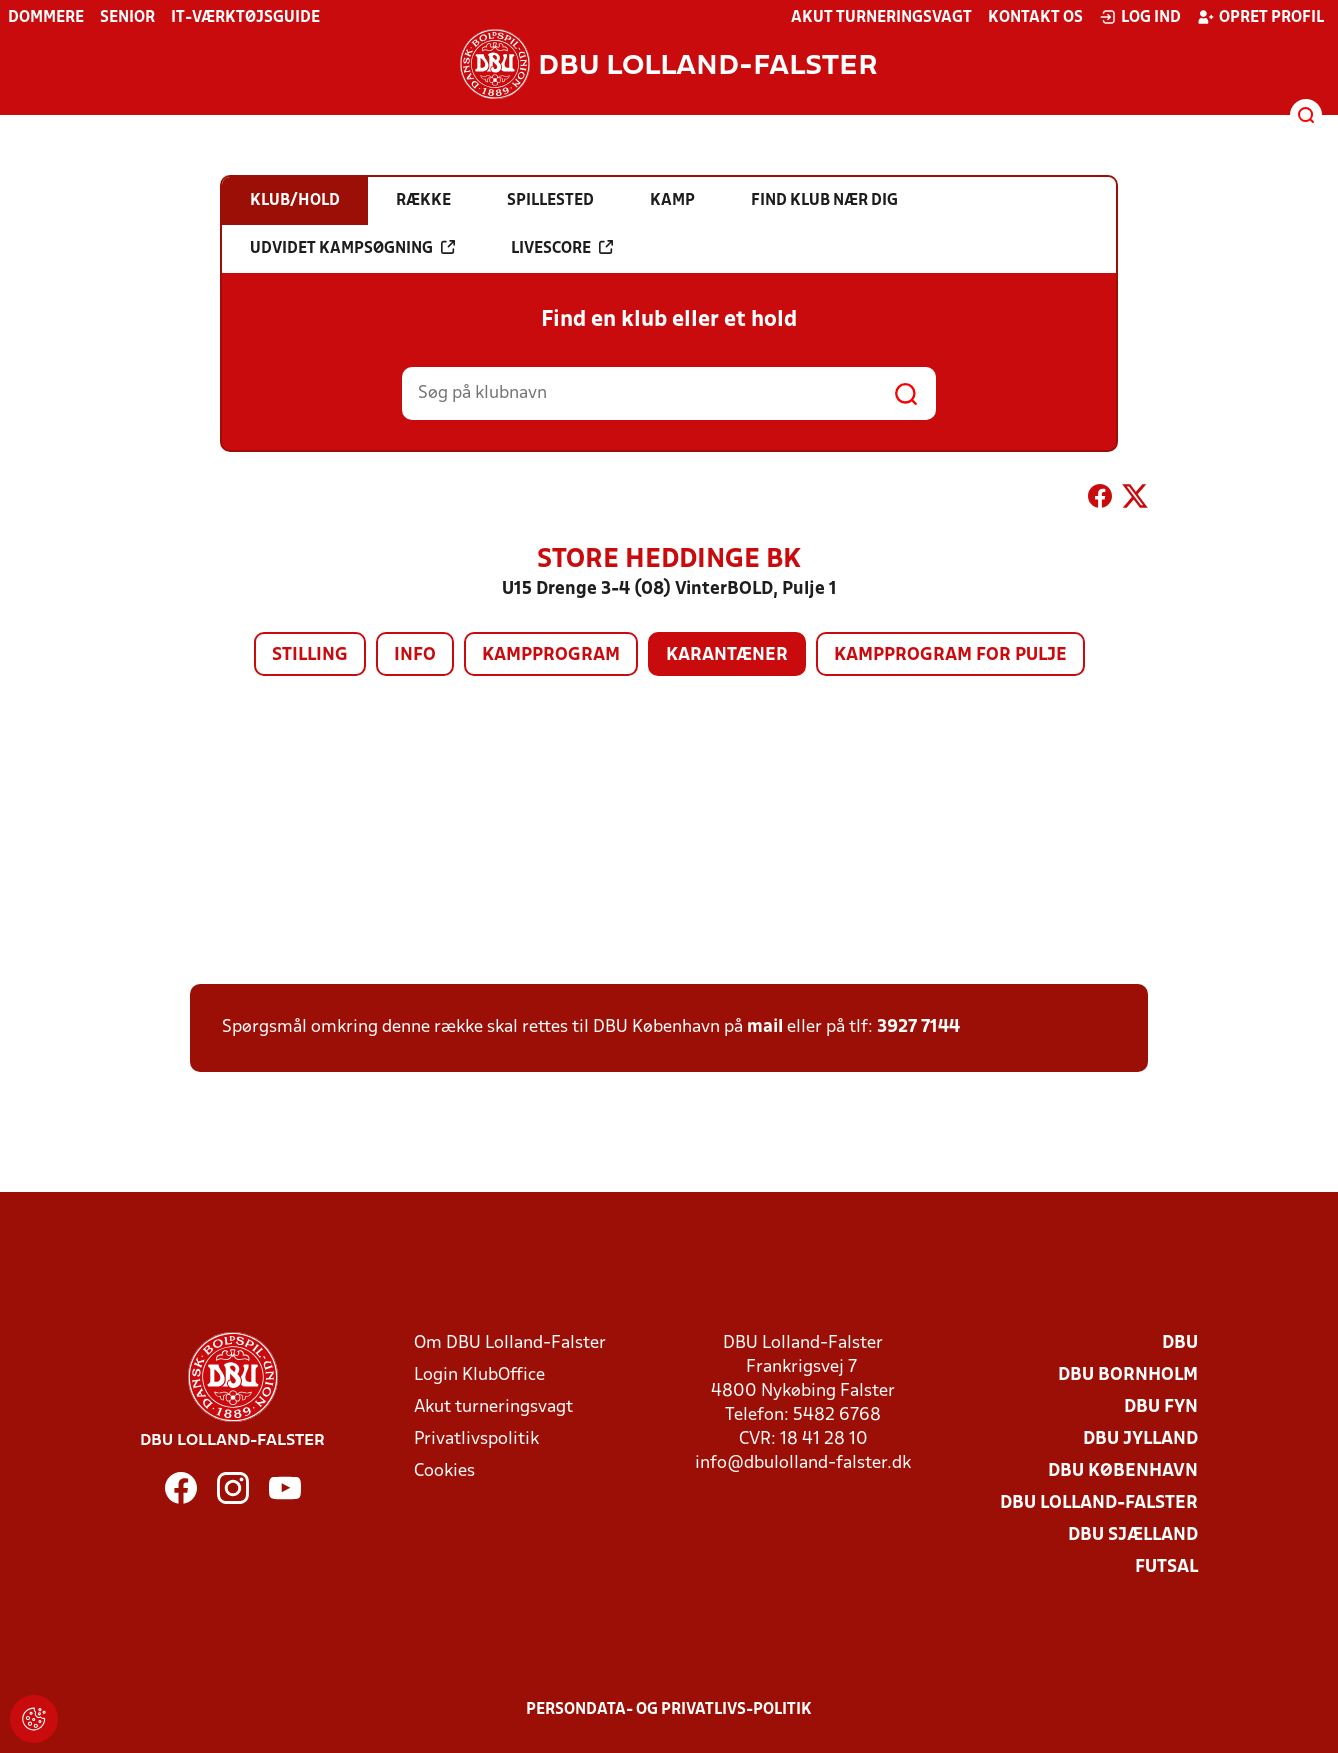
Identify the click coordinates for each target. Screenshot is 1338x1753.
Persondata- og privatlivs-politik (669, 1710)
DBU (1180, 1343)
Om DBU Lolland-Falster (510, 1343)
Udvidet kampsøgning (352, 248)
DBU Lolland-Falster (1099, 1503)
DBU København (1123, 1471)
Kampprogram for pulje (950, 655)
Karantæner (727, 655)
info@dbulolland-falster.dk (803, 1463)
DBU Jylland (1140, 1439)
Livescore (562, 248)
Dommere (46, 18)
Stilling (310, 655)
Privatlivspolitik (476, 1439)
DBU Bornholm (1128, 1375)
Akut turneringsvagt (881, 18)
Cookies (444, 1471)
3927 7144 (918, 1027)
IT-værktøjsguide (245, 18)
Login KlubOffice (479, 1375)
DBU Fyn (1161, 1407)
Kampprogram (551, 655)
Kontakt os (1035, 18)
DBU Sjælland (1133, 1535)
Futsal (1166, 1567)
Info (415, 655)
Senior (127, 18)
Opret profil (1260, 17)
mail (765, 1027)
